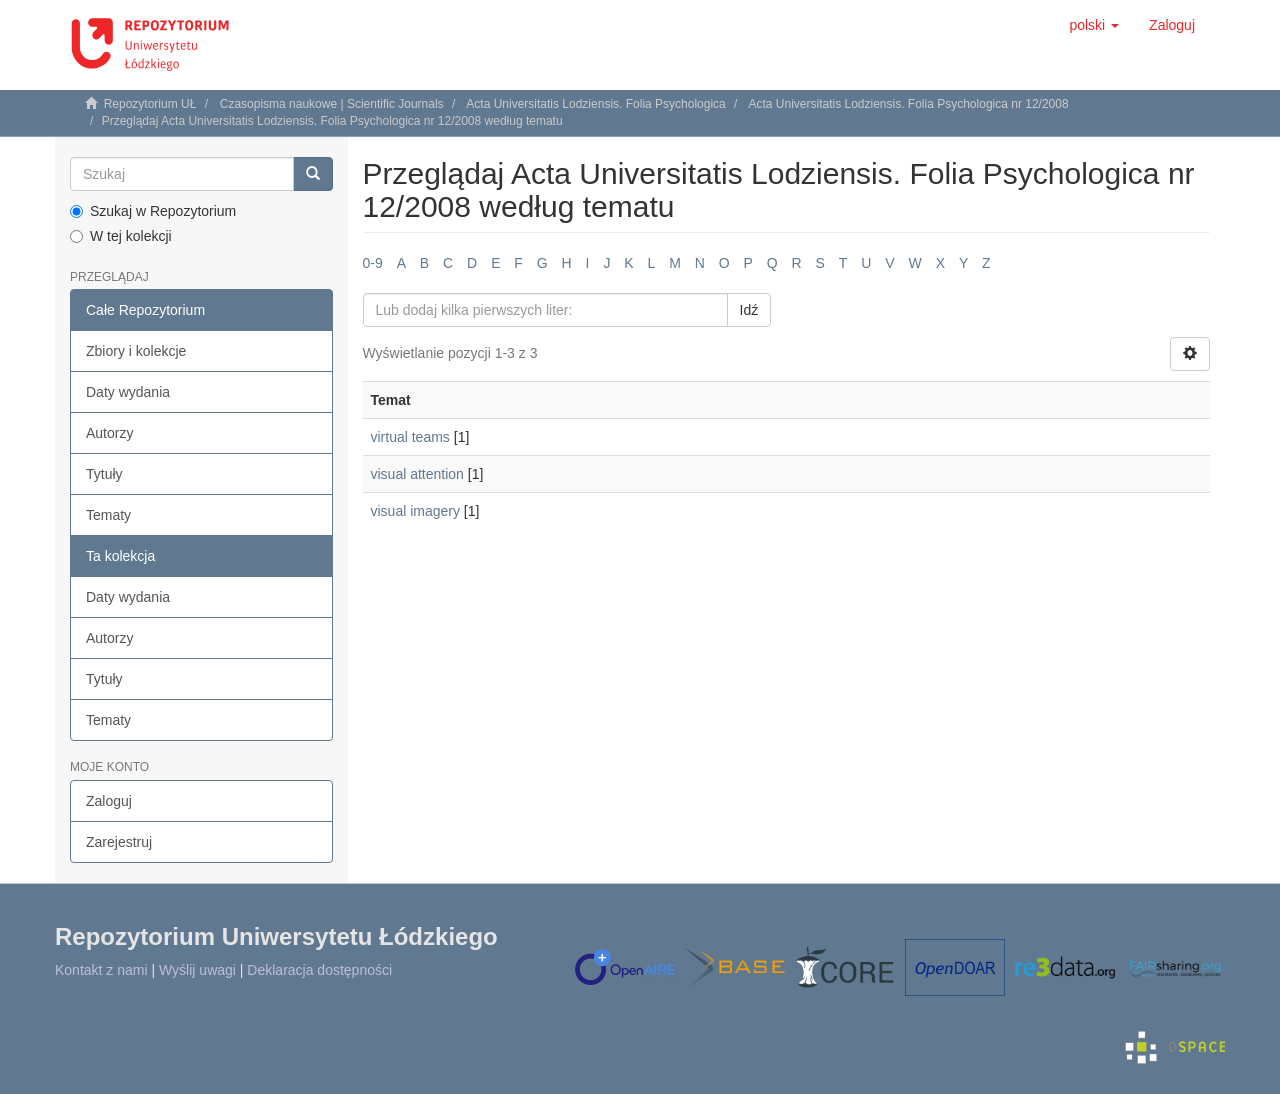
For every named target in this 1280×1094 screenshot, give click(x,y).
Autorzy (109, 433)
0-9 (373, 263)
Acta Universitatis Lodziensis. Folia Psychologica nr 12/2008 (908, 104)
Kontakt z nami (101, 970)
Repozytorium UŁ (150, 104)
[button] (1094, 25)
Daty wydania (128, 392)
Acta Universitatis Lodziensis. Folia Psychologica (595, 104)
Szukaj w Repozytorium (153, 211)
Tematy (108, 515)
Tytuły (104, 474)
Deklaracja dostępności (319, 970)
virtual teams (410, 437)
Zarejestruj (119, 842)
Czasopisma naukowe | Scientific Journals (332, 104)
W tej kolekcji (121, 236)
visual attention (417, 474)
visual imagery (415, 511)
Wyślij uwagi (197, 970)
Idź (749, 310)
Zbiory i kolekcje (136, 351)
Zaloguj (109, 801)
